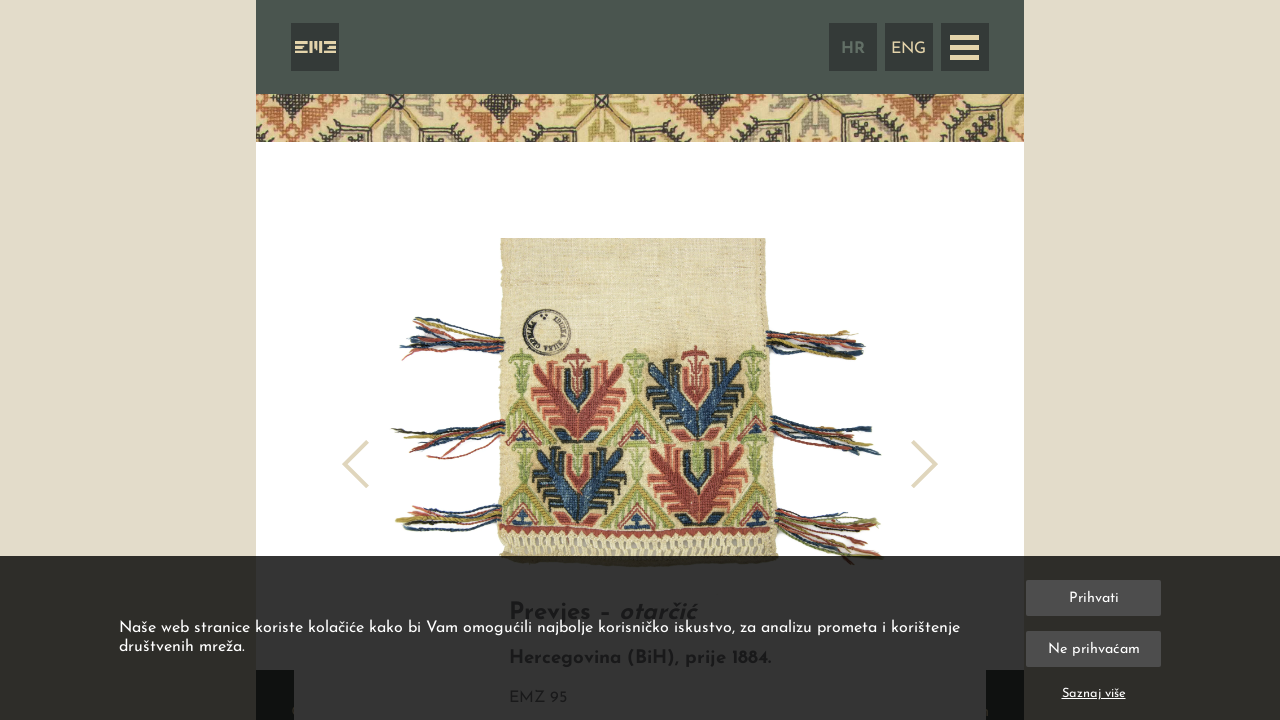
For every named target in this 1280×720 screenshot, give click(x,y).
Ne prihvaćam (1094, 649)
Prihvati (1094, 598)
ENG (908, 49)
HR (853, 49)
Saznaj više (1094, 693)
